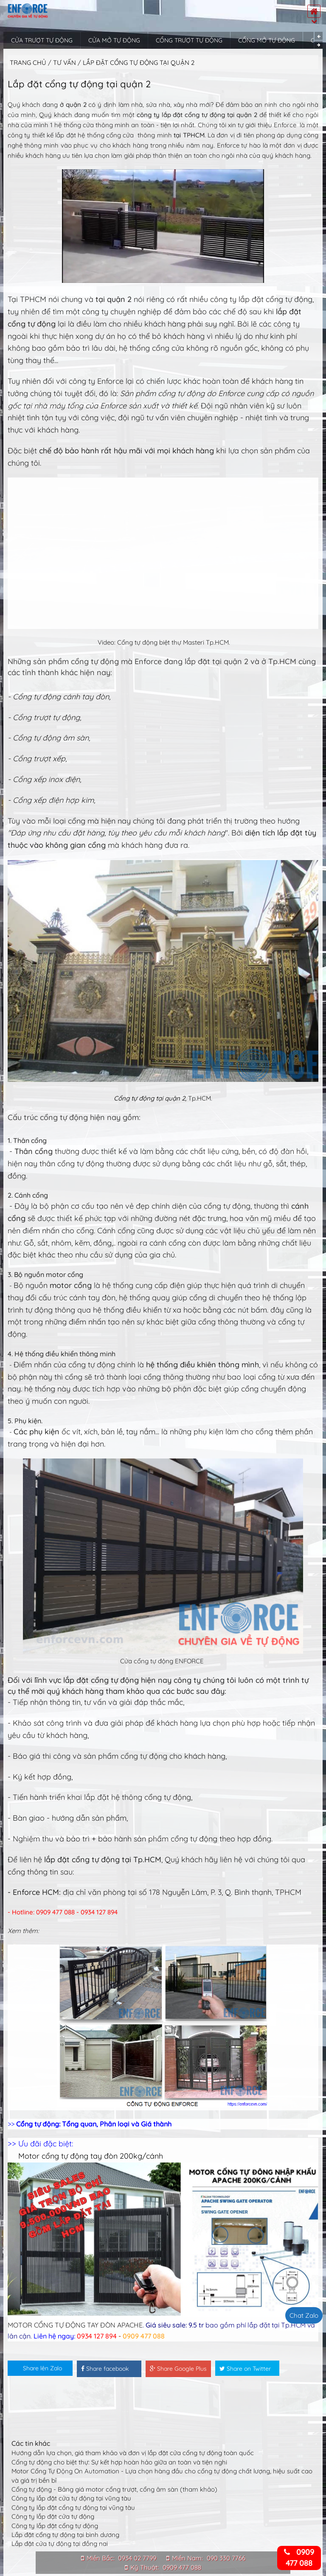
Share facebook (105, 2368)
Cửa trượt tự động (42, 40)
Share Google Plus (178, 2368)
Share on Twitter (245, 2368)
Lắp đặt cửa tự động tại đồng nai (59, 2544)
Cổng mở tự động (266, 40)
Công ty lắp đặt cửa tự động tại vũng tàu (71, 2498)
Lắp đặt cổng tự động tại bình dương (65, 2535)
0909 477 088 (182, 2567)
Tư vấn (65, 63)
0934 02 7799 (137, 2558)
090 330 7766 (226, 2558)
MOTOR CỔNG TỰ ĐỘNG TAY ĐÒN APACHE (75, 2325)
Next (319, 44)
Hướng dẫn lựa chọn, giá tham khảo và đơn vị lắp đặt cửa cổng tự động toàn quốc (132, 2453)
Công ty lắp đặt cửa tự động (52, 2516)
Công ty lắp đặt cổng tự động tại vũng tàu (73, 2507)
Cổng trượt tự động (189, 40)
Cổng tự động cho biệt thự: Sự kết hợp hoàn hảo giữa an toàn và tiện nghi (119, 2462)
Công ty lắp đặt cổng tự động (54, 2526)
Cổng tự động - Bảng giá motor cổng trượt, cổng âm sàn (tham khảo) (114, 2489)
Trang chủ (28, 63)
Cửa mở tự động (114, 40)
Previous (319, 36)
